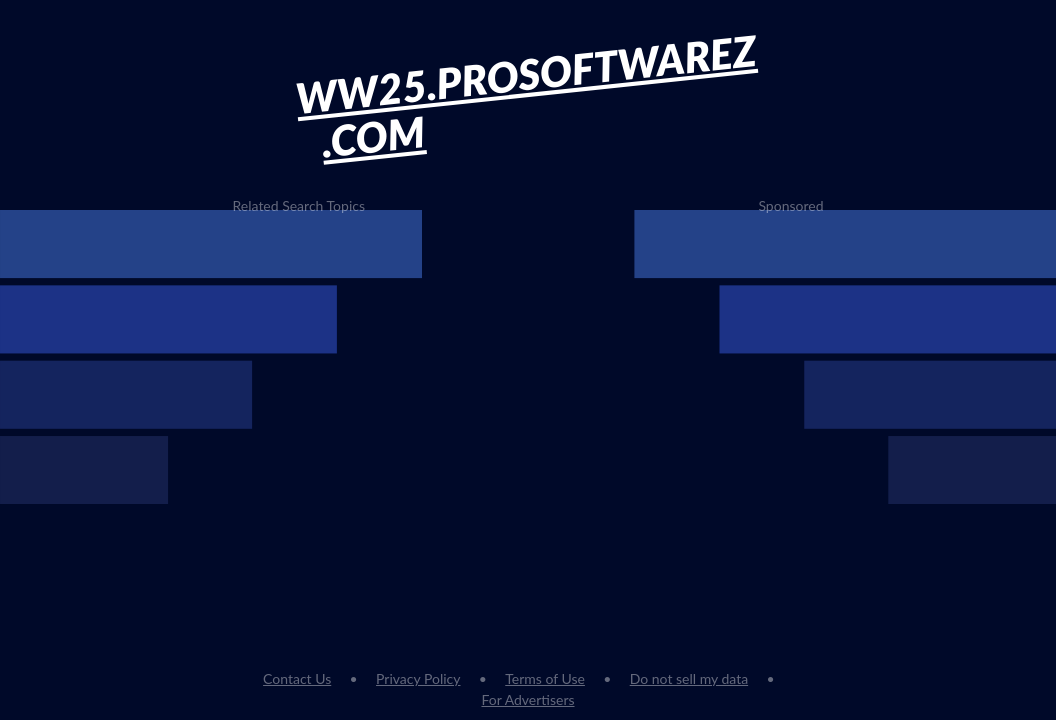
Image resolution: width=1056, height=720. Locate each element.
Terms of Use (545, 678)
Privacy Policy (418, 678)
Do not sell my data (689, 678)
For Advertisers (527, 699)
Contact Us (297, 678)
